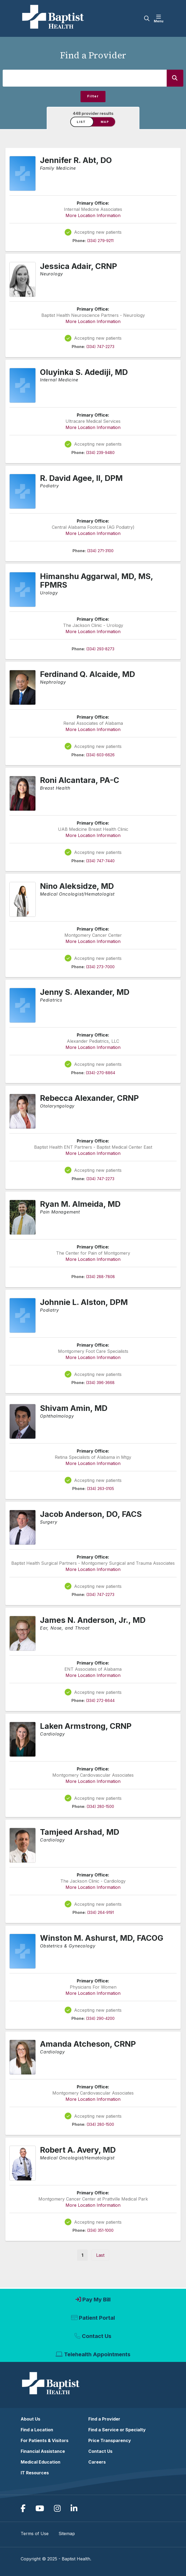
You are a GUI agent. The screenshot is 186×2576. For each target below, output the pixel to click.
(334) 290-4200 (100, 2018)
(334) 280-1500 (100, 1806)
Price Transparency (109, 2440)
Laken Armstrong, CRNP (86, 1726)
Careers (97, 2462)
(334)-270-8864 (100, 1072)
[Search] (175, 78)
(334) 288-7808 (100, 1276)
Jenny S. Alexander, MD (84, 992)
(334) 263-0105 (100, 1488)
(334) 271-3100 (100, 550)
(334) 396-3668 (100, 1382)
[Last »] (100, 2255)
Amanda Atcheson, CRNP (88, 2044)
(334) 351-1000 (100, 2230)
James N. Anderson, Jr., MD (92, 1620)
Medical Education (40, 2462)
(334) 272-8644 (100, 1700)
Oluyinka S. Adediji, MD (84, 372)
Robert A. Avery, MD (78, 2150)
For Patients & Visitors (44, 2440)
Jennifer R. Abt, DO (76, 160)
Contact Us (96, 2336)
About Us (30, 2419)
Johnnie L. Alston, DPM (84, 1302)
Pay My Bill (96, 2299)
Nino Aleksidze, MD (77, 886)
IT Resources (35, 2472)
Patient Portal (97, 2318)
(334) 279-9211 (100, 240)
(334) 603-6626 (100, 755)
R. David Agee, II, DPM (81, 478)
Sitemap (67, 2533)
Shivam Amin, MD (73, 1408)
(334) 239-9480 (100, 452)
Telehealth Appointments (97, 2354)
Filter (93, 96)
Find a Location (37, 2429)
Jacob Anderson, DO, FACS (91, 1514)
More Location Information (93, 215)
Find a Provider (104, 2419)
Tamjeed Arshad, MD (79, 1832)
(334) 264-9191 (100, 1912)
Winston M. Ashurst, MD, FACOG (101, 1938)
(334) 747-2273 (100, 346)
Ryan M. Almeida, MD (80, 1204)
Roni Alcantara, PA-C (79, 780)
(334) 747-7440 (100, 860)
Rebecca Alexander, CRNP (89, 1098)
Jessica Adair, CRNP (78, 266)
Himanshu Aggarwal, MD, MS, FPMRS (96, 581)
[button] (160, 18)
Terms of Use (35, 2533)
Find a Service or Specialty (117, 2429)
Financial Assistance (43, 2451)
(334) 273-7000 (100, 966)
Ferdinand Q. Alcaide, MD (87, 674)
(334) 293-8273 (100, 649)
